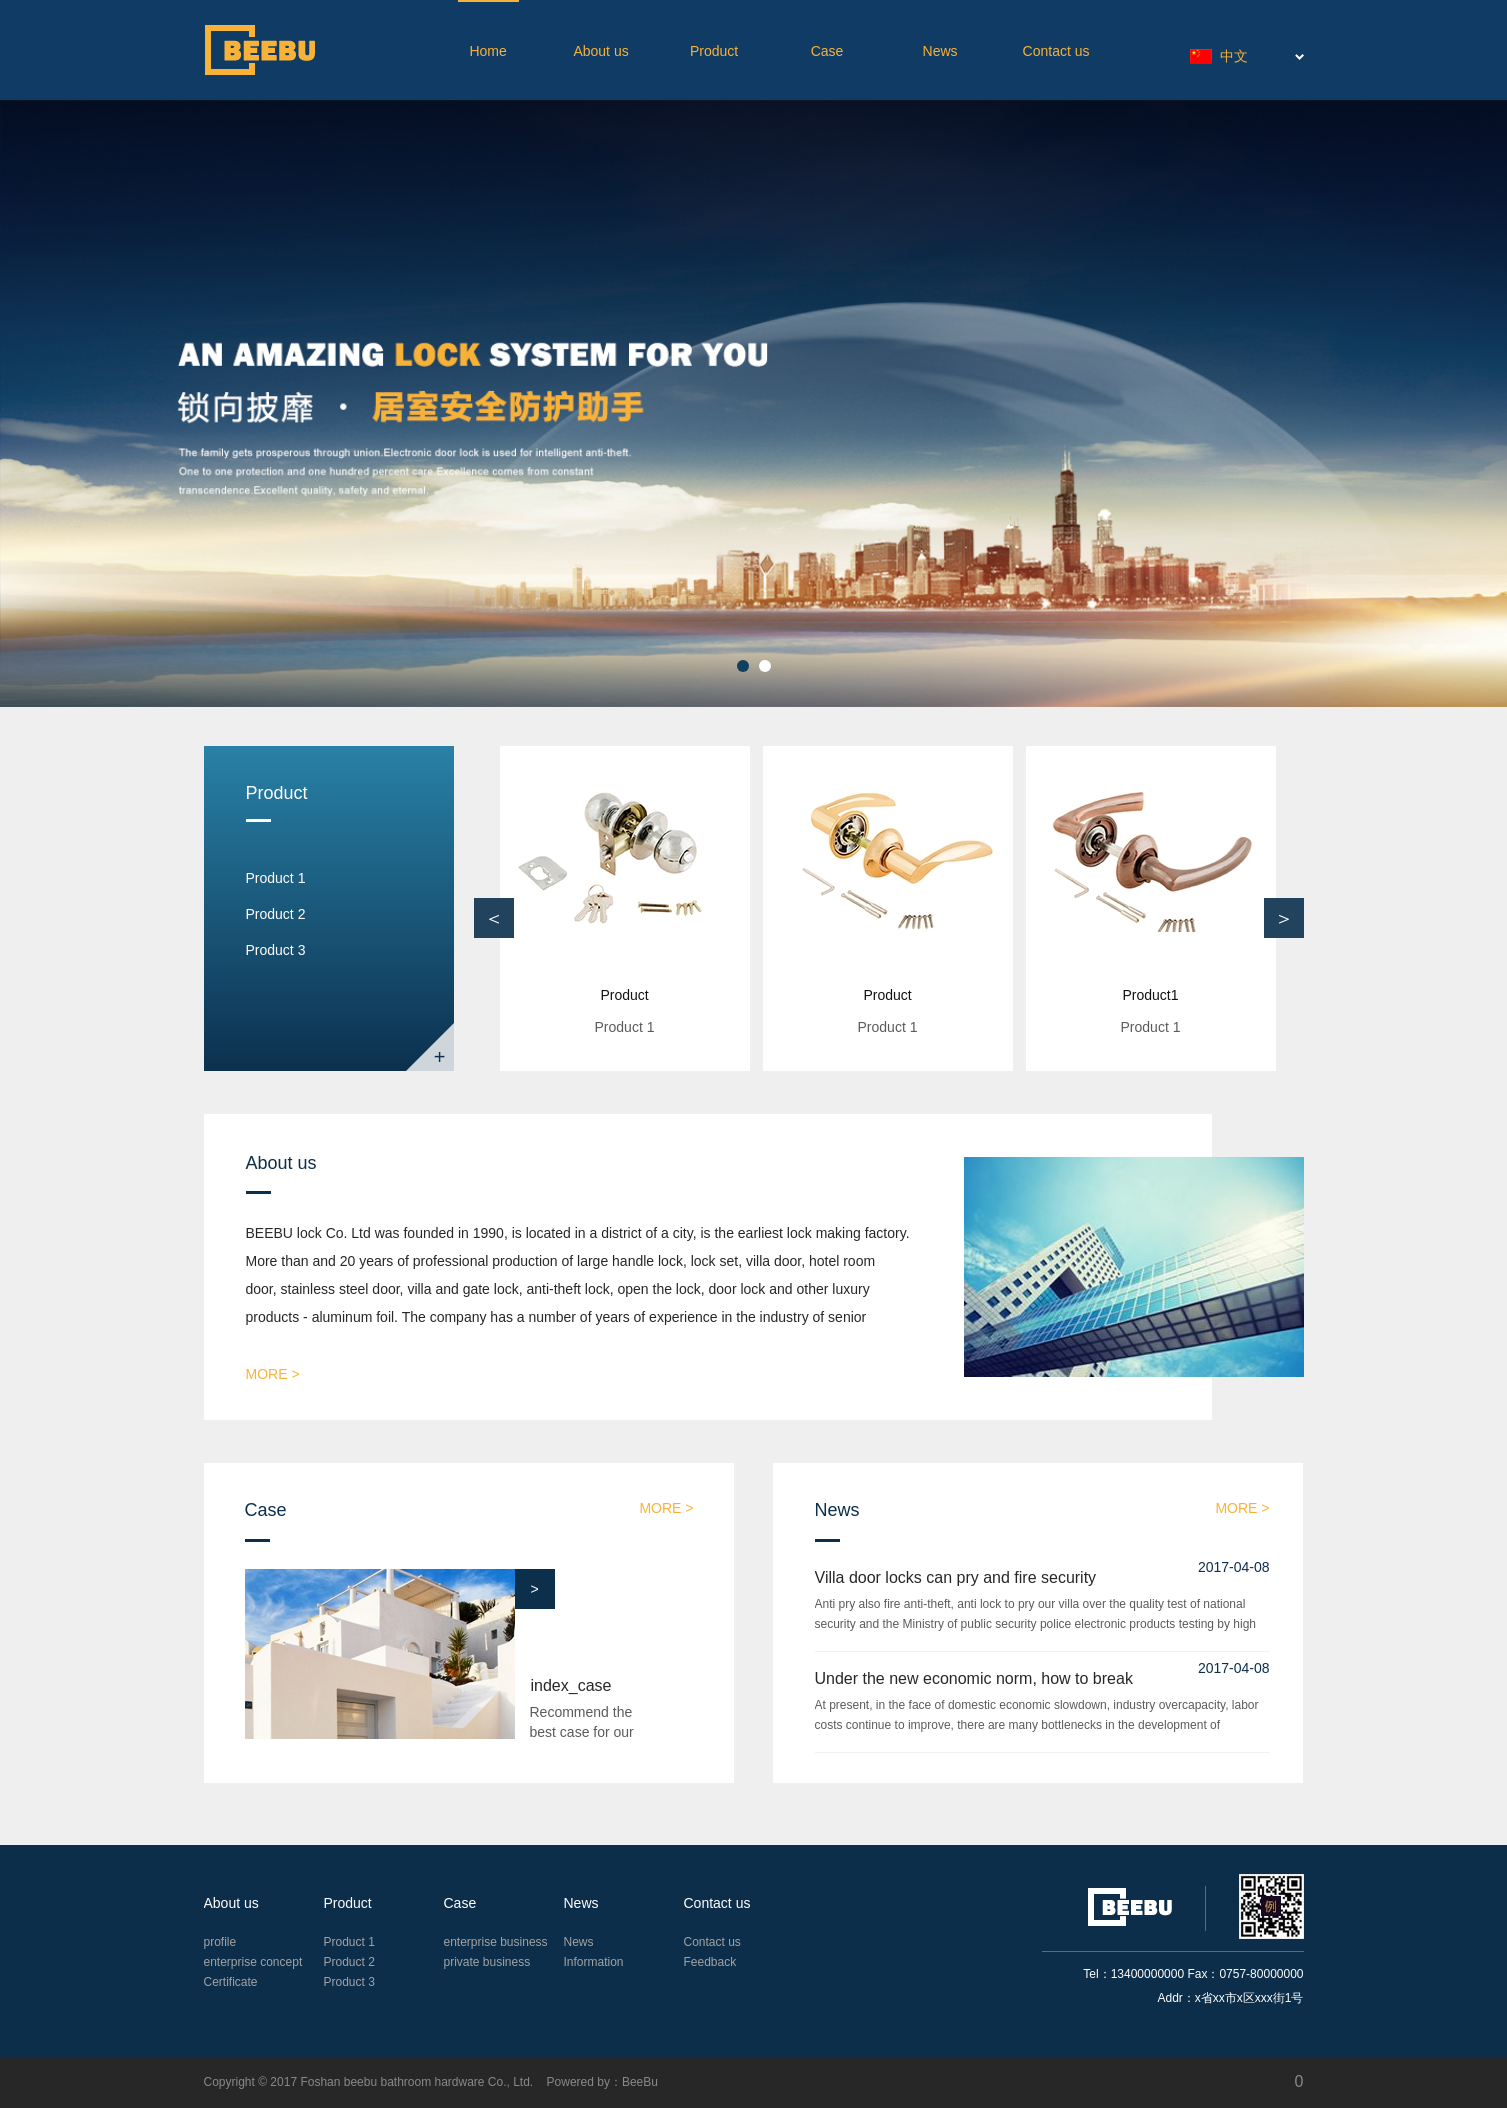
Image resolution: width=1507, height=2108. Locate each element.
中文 (1219, 56)
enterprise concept (253, 1962)
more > (273, 1374)
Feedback (710, 1962)
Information (594, 1962)
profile (220, 1942)
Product (714, 51)
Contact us (1056, 51)
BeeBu (640, 2082)
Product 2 (276, 914)
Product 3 (276, 950)
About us (600, 51)
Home (487, 51)
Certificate (231, 1982)
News (940, 51)
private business (487, 1962)
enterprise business (496, 1942)
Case (827, 51)
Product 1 (276, 878)
